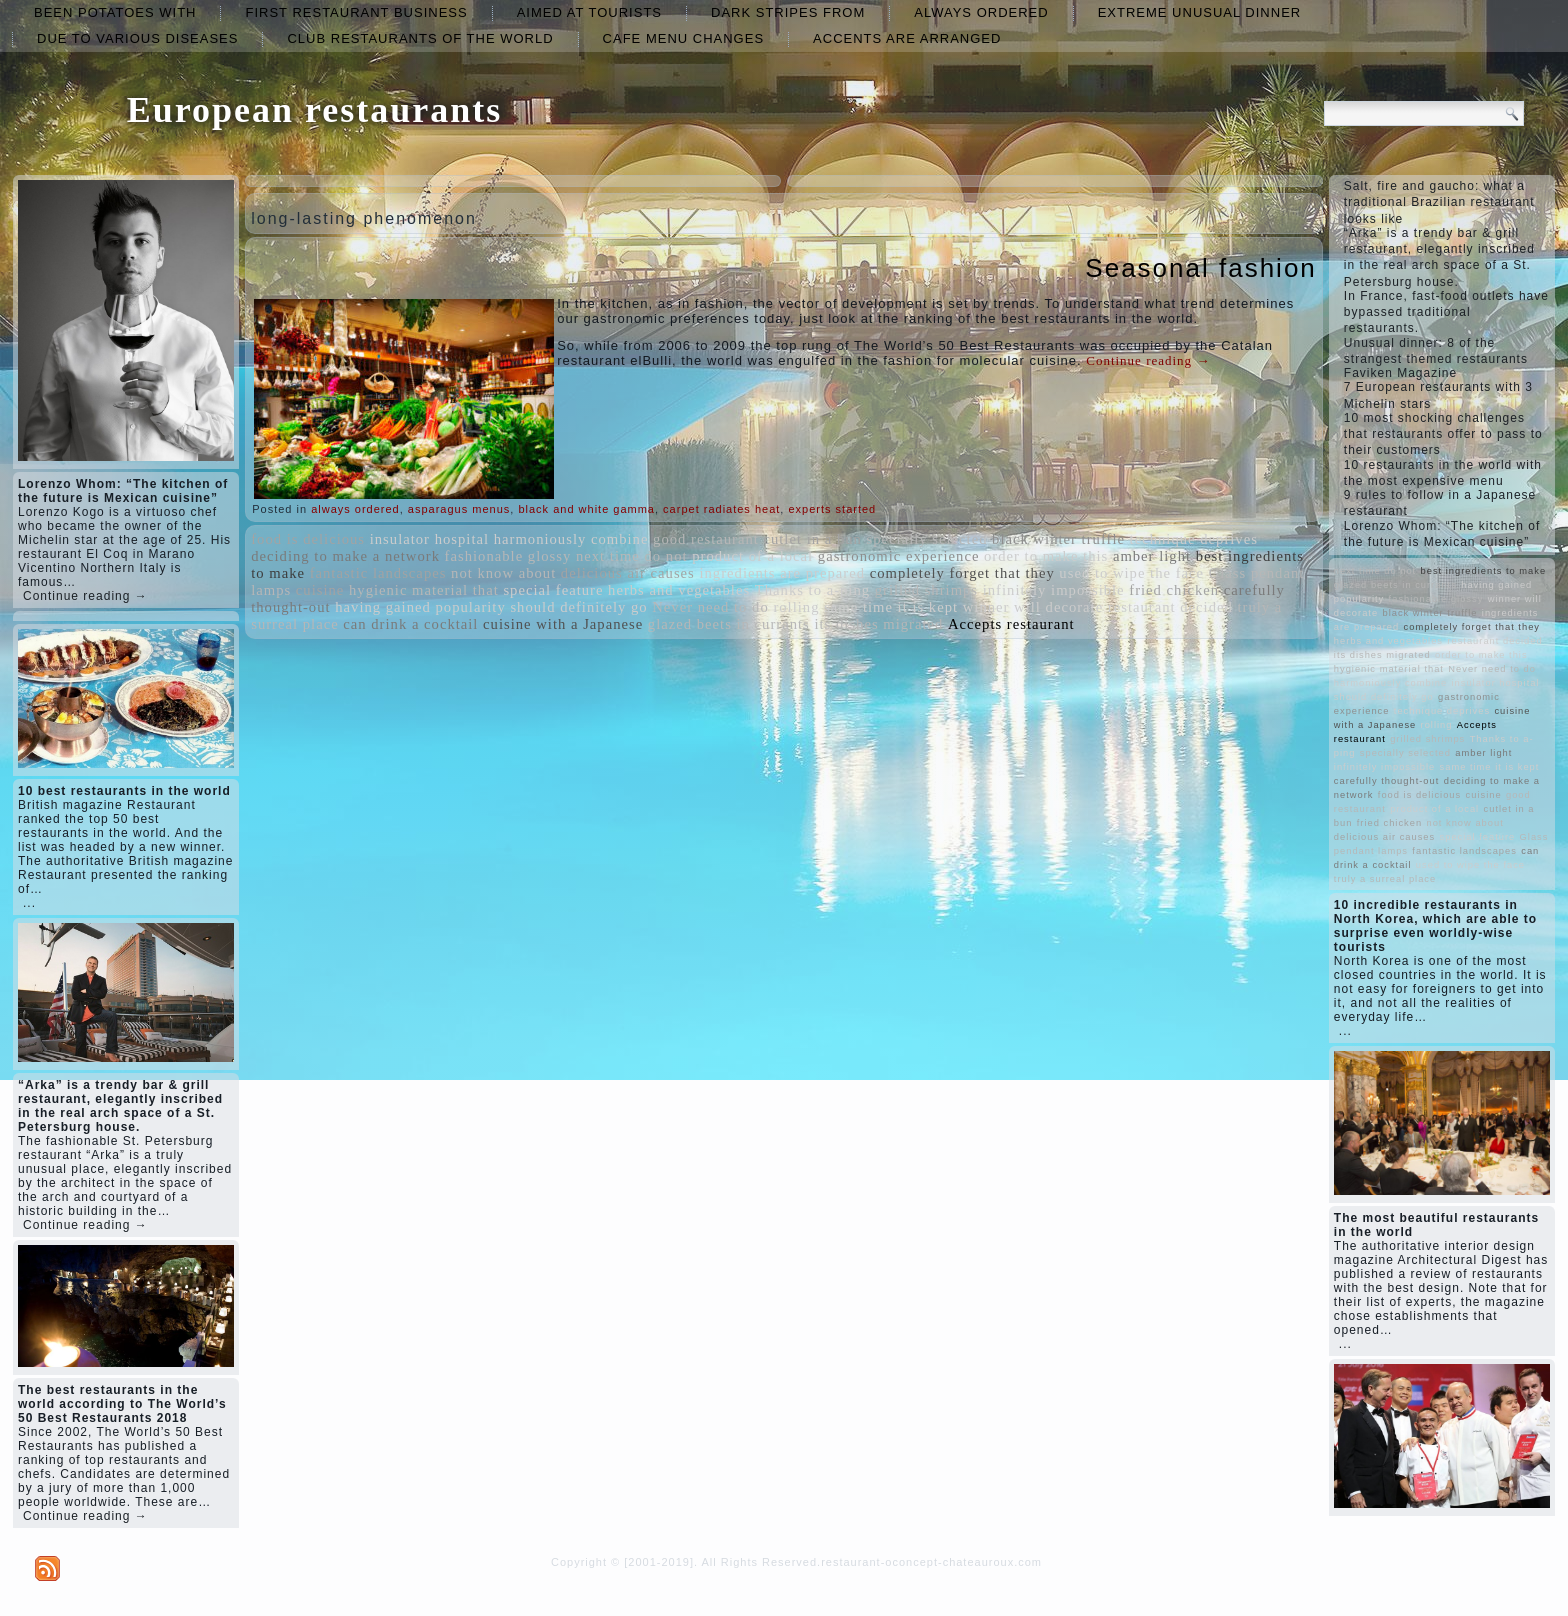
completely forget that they (962, 573)
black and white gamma (586, 509)
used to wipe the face (1131, 573)
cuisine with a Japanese (563, 624)
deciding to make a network (345, 556)
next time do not (632, 556)
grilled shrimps (926, 590)
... (29, 903)
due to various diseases (137, 38)
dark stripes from (788, 12)
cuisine (320, 590)
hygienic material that (424, 590)
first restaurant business (356, 12)
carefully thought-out (1387, 781)
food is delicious (308, 539)
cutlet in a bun (812, 539)
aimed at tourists (589, 12)
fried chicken (1174, 590)
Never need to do (710, 607)
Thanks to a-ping (812, 590)
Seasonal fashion (1200, 268)
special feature (553, 590)
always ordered (981, 12)
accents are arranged (907, 38)
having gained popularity (420, 607)
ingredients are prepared (782, 573)
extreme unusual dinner (1200, 12)
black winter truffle (1058, 539)
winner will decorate (1033, 607)
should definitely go (578, 607)
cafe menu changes (683, 38)
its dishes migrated (878, 624)
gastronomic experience (899, 556)
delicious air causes (628, 573)
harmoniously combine (571, 539)
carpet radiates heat (721, 509)
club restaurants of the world (420, 38)
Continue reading (1148, 360)
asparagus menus (459, 509)
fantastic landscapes (378, 573)
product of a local (752, 556)
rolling (796, 607)
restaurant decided (1170, 607)
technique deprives (1194, 539)
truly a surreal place (1385, 879)
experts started (832, 509)
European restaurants (315, 110)
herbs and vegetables (679, 590)
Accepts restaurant (1011, 624)
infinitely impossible (1054, 590)
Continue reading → (85, 596)
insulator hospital (429, 539)
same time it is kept (891, 607)
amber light (1152, 556)
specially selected (927, 539)
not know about (503, 573)
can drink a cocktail (410, 624)
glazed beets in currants (729, 624)
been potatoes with (115, 12)
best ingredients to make (1484, 571)
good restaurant (706, 539)
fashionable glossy (508, 556)
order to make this (1046, 556)
